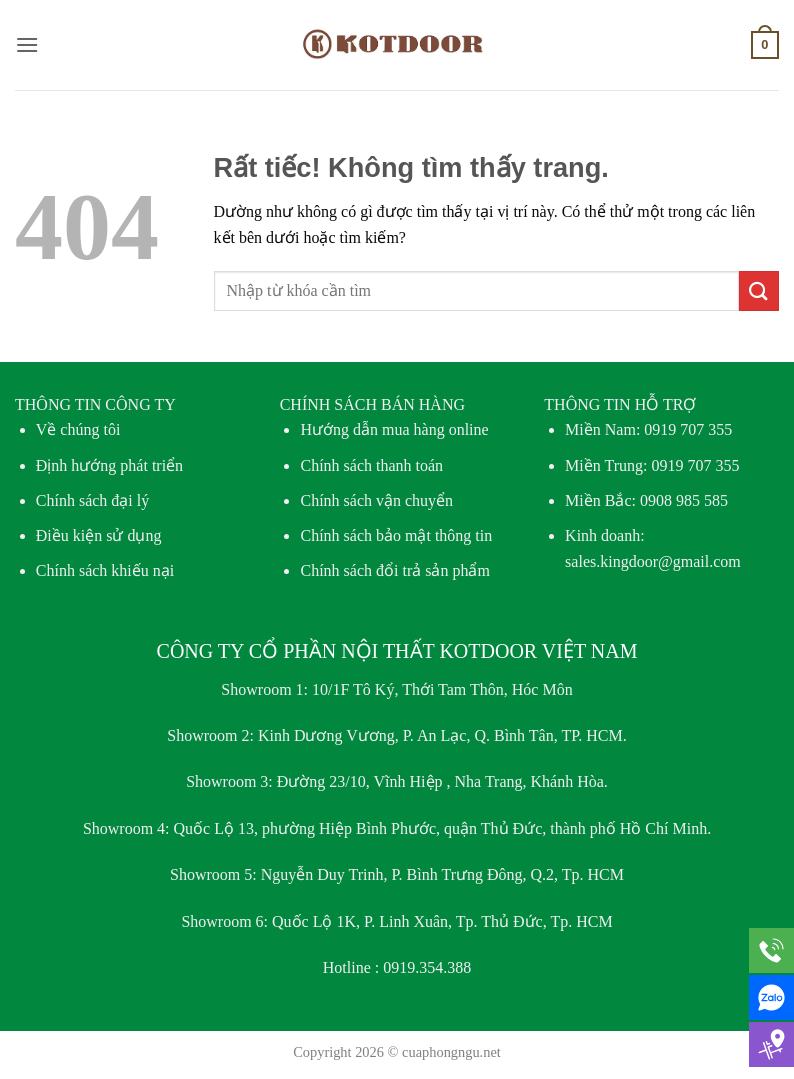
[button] (27, 44)
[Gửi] (759, 290)
